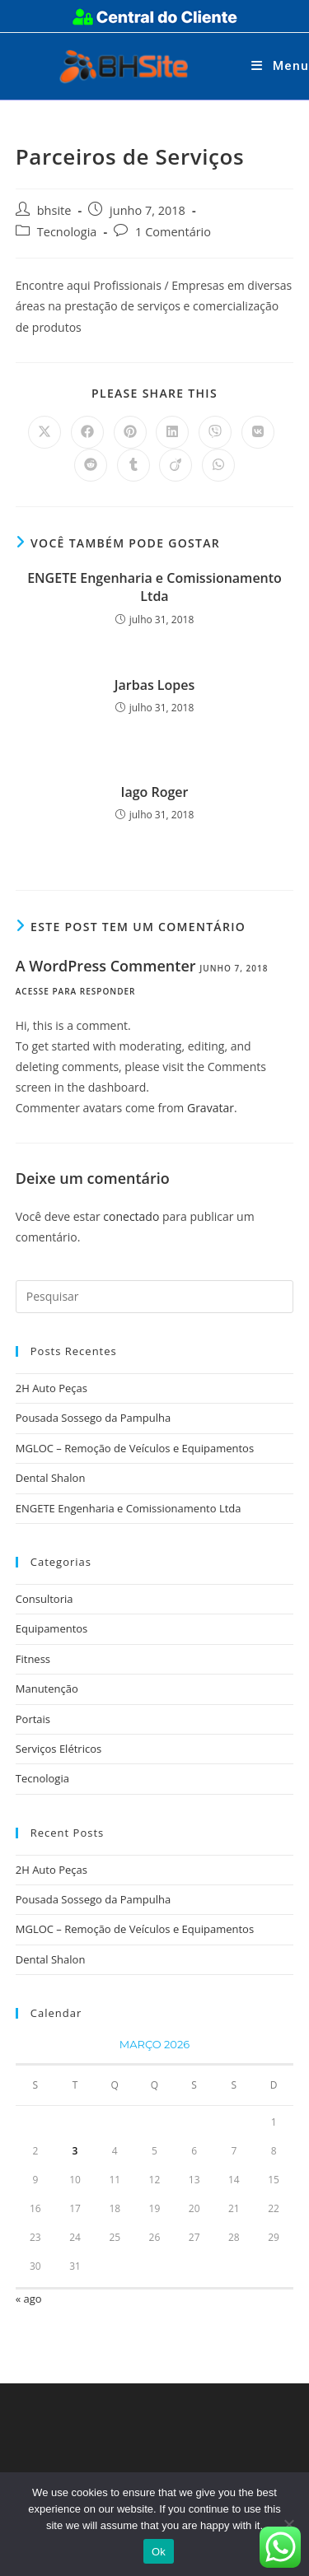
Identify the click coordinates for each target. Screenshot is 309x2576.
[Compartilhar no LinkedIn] (172, 432)
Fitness (33, 1658)
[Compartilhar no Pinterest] (130, 432)
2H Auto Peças (51, 1388)
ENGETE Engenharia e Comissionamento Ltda (154, 587)
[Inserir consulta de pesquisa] (155, 1296)
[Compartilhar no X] (44, 432)
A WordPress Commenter (106, 966)
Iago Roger (155, 792)
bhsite (54, 210)
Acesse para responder (76, 991)
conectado (131, 1216)
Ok (159, 2552)
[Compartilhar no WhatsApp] (218, 465)
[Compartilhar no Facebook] (87, 432)
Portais (33, 1719)
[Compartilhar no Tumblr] (133, 465)
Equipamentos (52, 1628)
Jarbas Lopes (155, 685)
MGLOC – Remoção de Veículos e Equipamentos (135, 1448)
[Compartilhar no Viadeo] (175, 465)
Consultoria (44, 1598)
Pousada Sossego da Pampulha (93, 1417)
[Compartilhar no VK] (257, 432)
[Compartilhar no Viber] (215, 432)
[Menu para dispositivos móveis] (280, 65)
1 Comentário (173, 232)
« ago (29, 2298)
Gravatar (210, 1108)
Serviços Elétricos (58, 1748)
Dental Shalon (51, 1477)
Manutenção (47, 1688)
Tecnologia (67, 232)
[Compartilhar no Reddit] (90, 465)
